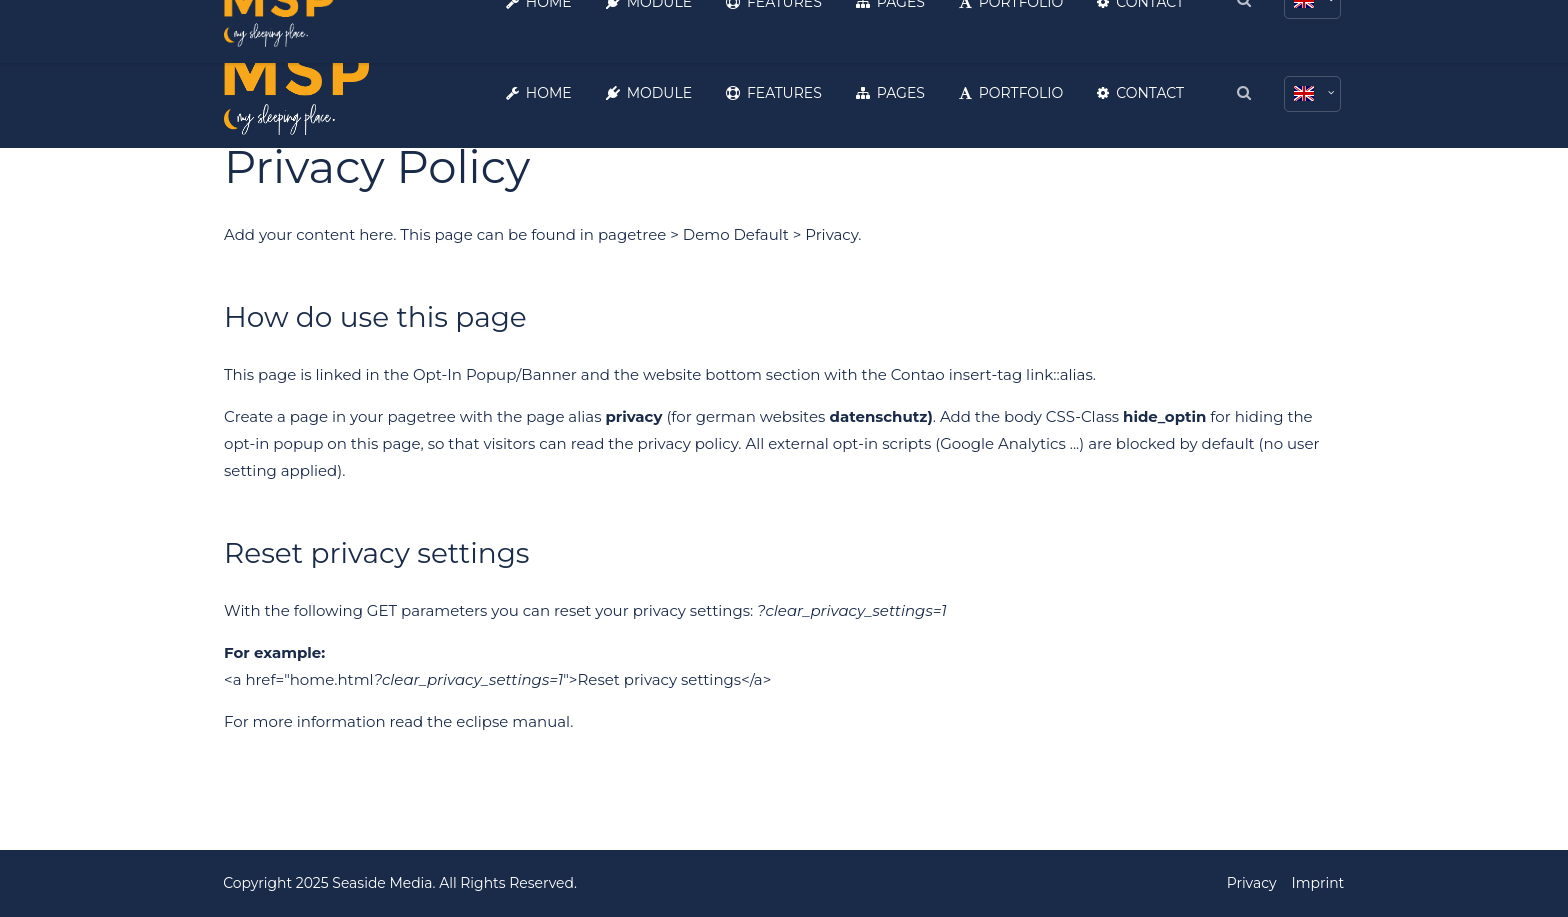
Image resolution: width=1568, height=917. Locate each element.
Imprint (1317, 883)
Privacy (1251, 883)
